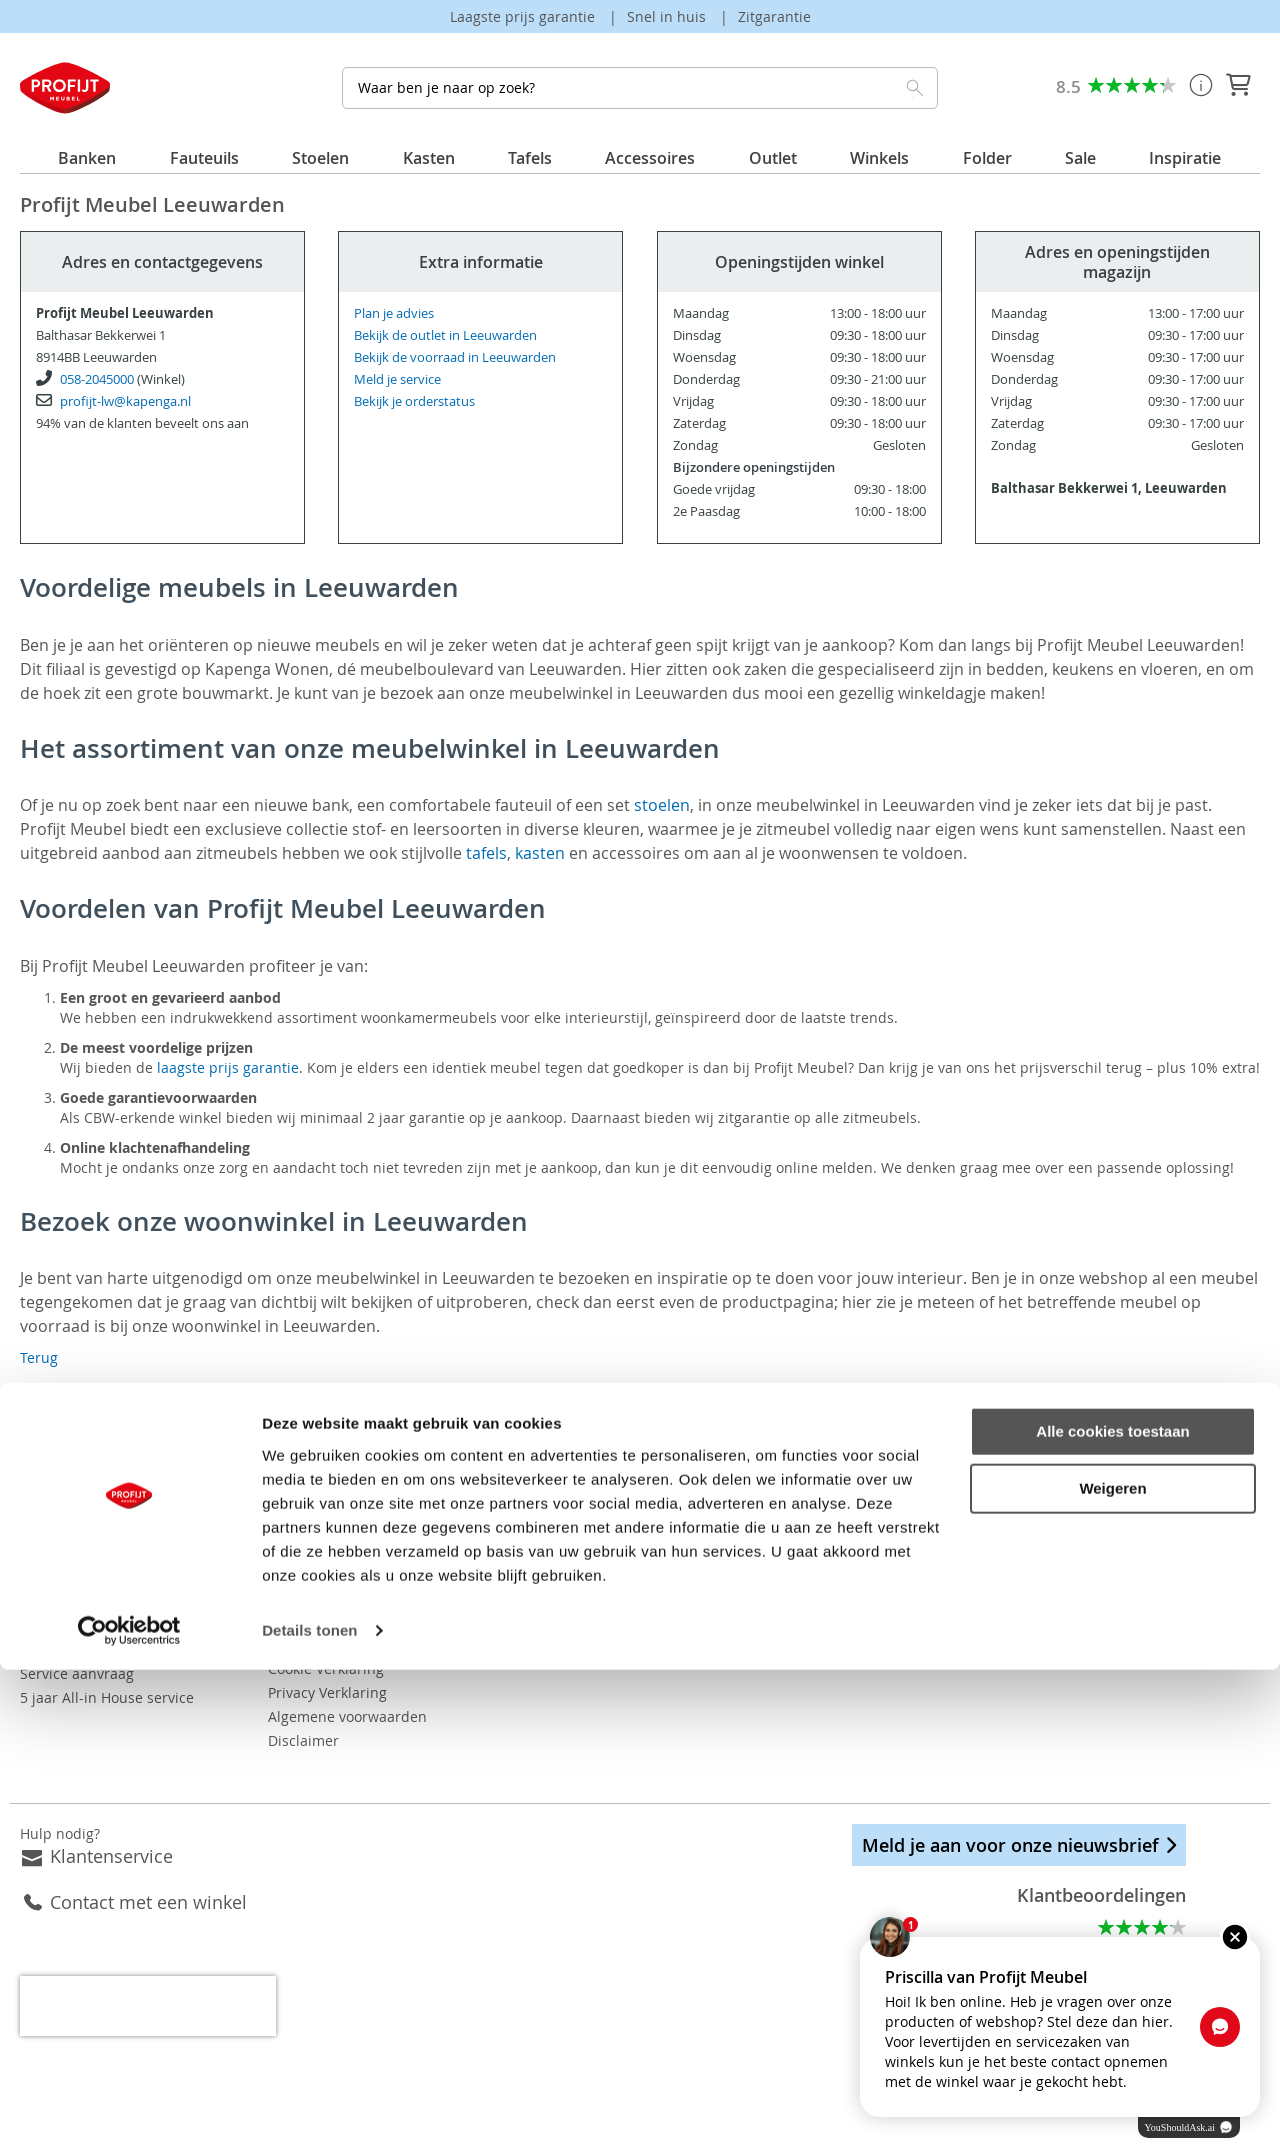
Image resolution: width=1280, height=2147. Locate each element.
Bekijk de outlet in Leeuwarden (445, 335)
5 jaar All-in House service (107, 1697)
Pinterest (1078, 1538)
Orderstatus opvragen (94, 1601)
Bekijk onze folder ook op (465, 1578)
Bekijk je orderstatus (414, 401)
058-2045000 (97, 379)
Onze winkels (374, 1529)
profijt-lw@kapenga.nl (125, 401)
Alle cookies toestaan (1112, 1908)
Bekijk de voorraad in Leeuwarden (455, 357)
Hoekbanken (681, 1601)
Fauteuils (670, 1625)
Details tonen (309, 2107)
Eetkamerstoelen (696, 1529)
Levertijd (49, 1625)
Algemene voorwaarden (409, 1692)
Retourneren (62, 1649)
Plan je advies (394, 313)
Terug (39, 1357)
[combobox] (639, 88)
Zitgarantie (774, 16)
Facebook (971, 1538)
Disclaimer (365, 1716)
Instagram (1025, 1538)
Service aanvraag (77, 1673)
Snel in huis (668, 16)
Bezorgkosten (65, 1553)
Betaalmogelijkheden (90, 1577)
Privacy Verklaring (389, 1668)
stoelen (662, 805)
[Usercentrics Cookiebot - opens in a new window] (129, 2108)
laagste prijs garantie (228, 1067)
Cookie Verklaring (388, 1644)
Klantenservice (111, 1832)
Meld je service (397, 379)
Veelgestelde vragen (87, 1529)
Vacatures (363, 1553)
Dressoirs (671, 1553)
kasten (540, 853)
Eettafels (669, 1577)
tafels (486, 853)
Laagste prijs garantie (524, 16)
